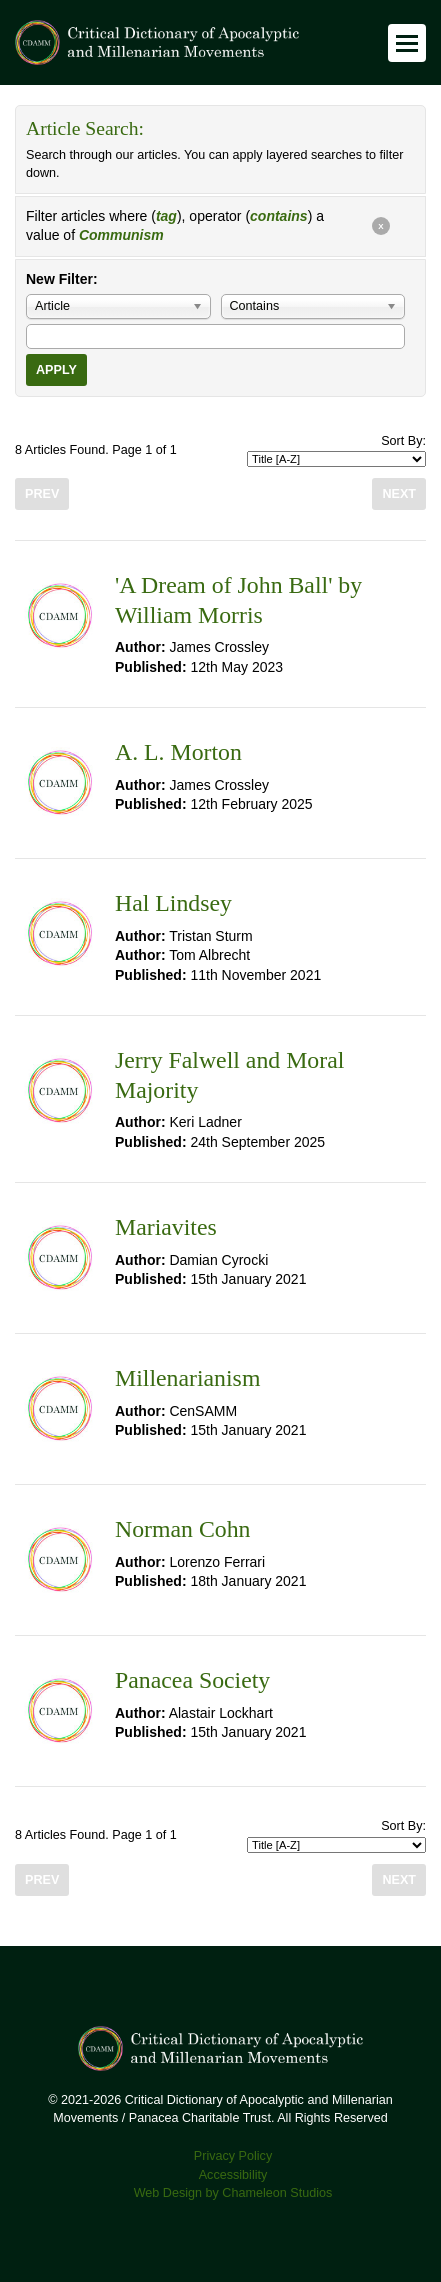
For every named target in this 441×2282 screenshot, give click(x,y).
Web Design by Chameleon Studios (233, 2193)
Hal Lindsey (173, 903)
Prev (42, 494)
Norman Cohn (183, 1529)
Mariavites (166, 1227)
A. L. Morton (178, 752)
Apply (56, 370)
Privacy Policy (233, 2156)
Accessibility (233, 2175)
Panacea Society (192, 1680)
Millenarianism (187, 1378)
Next (399, 494)
